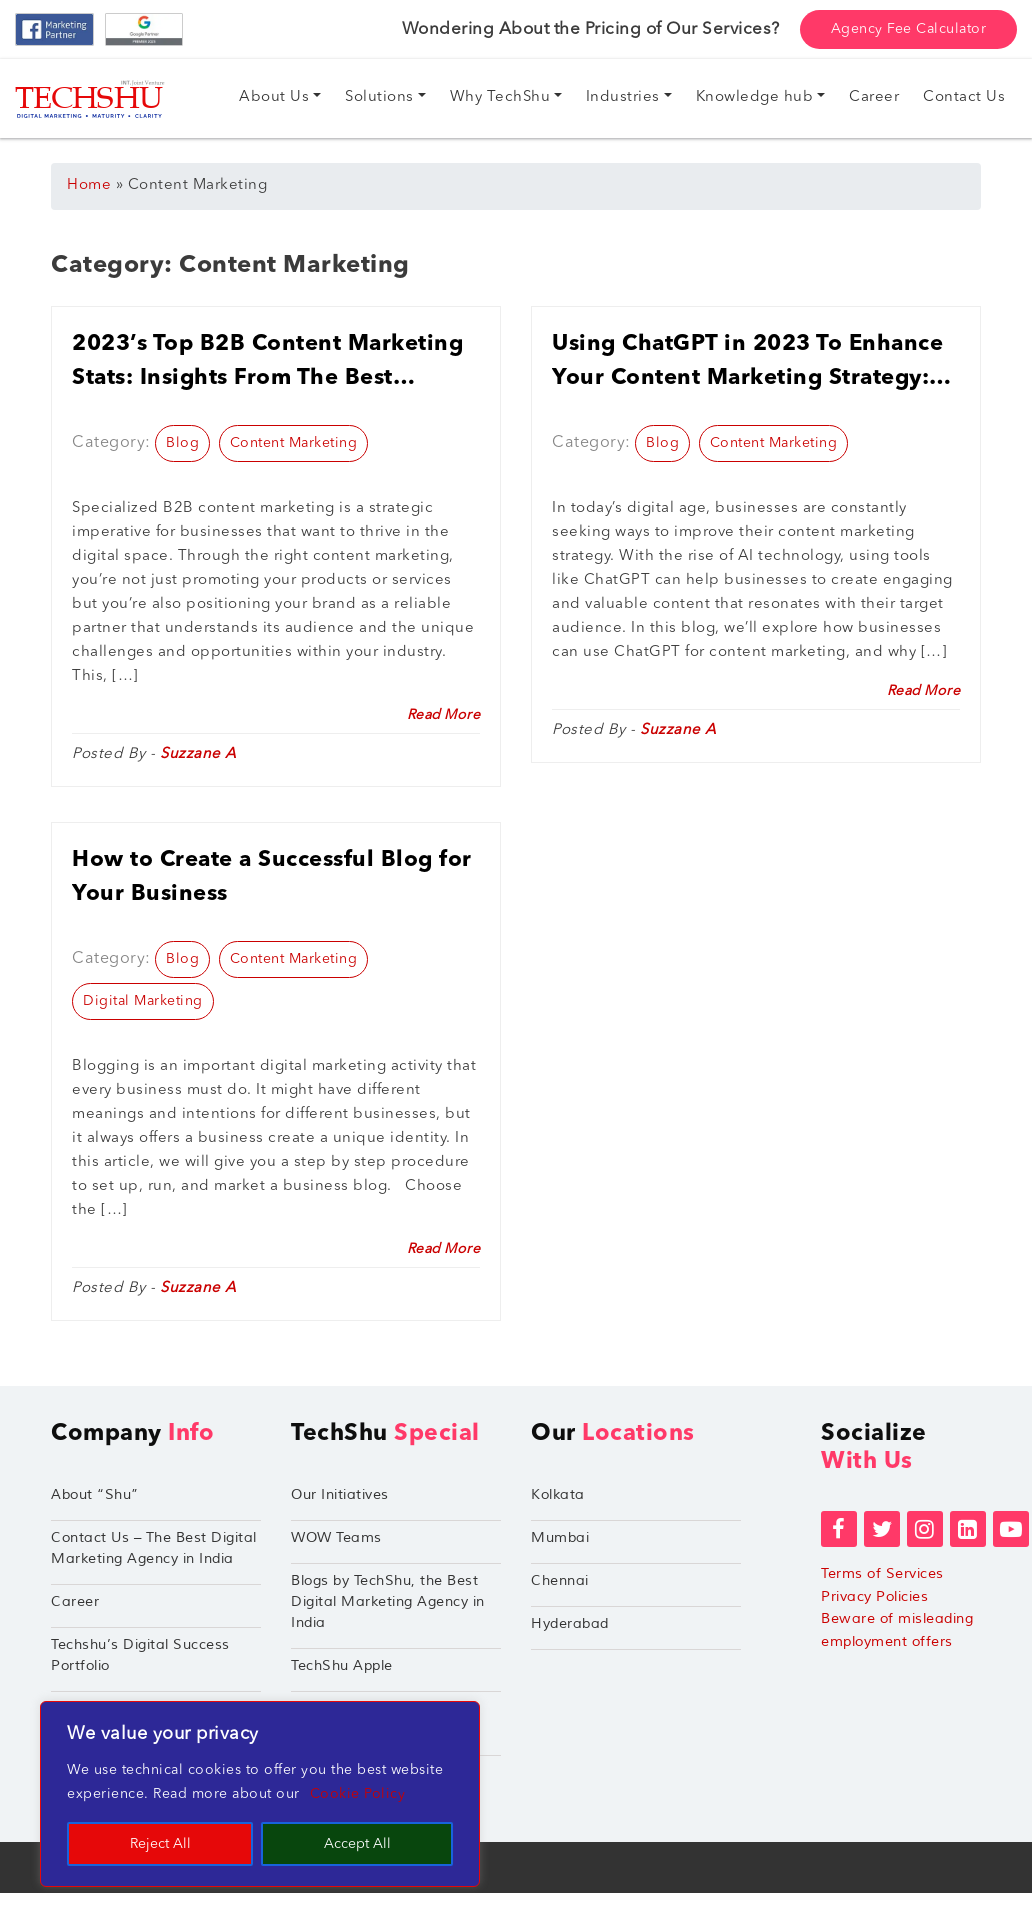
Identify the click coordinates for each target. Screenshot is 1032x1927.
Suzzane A (198, 754)
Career (75, 1601)
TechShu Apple (342, 1665)
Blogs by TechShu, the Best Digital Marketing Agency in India (388, 1601)
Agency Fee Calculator (909, 29)
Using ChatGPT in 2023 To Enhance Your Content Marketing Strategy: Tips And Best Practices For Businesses (747, 364)
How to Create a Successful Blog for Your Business (272, 877)
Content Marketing (294, 443)
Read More (444, 715)
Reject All (160, 1844)
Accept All (357, 1844)
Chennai (560, 1580)
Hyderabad (570, 1623)
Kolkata (558, 1494)
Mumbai (560, 1537)
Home (89, 185)
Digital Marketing (143, 1001)
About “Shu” (95, 1494)
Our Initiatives (340, 1494)
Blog (182, 443)
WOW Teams (336, 1537)
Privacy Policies (874, 1596)
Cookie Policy (358, 1794)
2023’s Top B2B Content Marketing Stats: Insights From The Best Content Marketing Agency (267, 364)
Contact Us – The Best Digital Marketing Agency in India (154, 1548)
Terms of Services (882, 1573)
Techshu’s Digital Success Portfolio (140, 1655)
